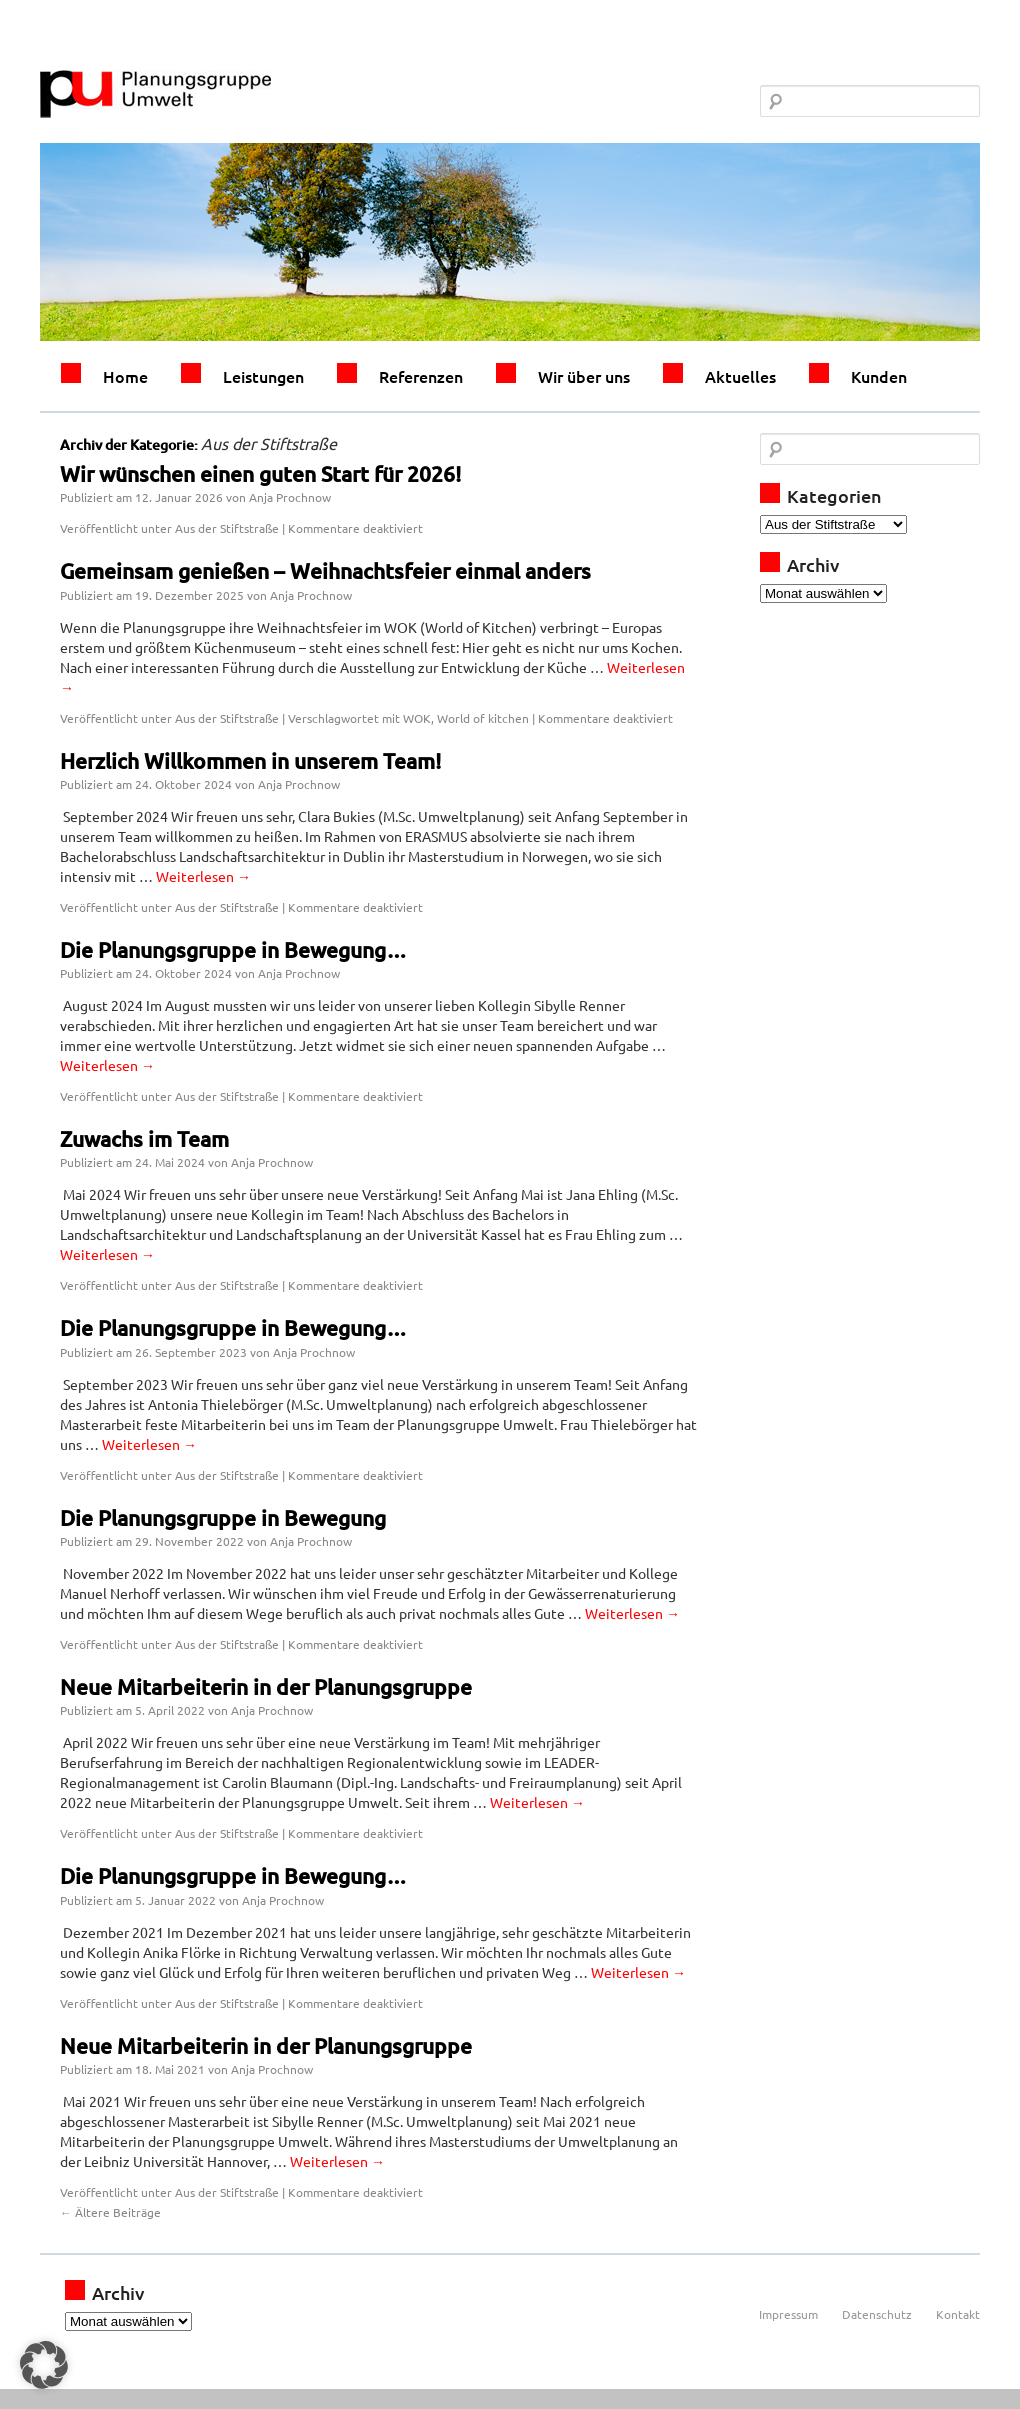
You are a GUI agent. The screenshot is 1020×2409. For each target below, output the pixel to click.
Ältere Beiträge (110, 2212)
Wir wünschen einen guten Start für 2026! (260, 473)
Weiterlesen (203, 876)
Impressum (788, 2314)
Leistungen (263, 376)
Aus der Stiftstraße (227, 528)
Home (125, 376)
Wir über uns (584, 376)
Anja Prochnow (290, 497)
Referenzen (421, 376)
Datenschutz (877, 2314)
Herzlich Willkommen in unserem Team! (250, 760)
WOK (417, 718)
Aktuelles (740, 376)
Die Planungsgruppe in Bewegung (223, 1517)
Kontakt (958, 2314)
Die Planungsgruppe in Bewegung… (233, 949)
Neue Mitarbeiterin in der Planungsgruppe (266, 1686)
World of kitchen (483, 718)
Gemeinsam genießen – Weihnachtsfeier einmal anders (325, 570)
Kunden (879, 376)
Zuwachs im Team (144, 1138)
